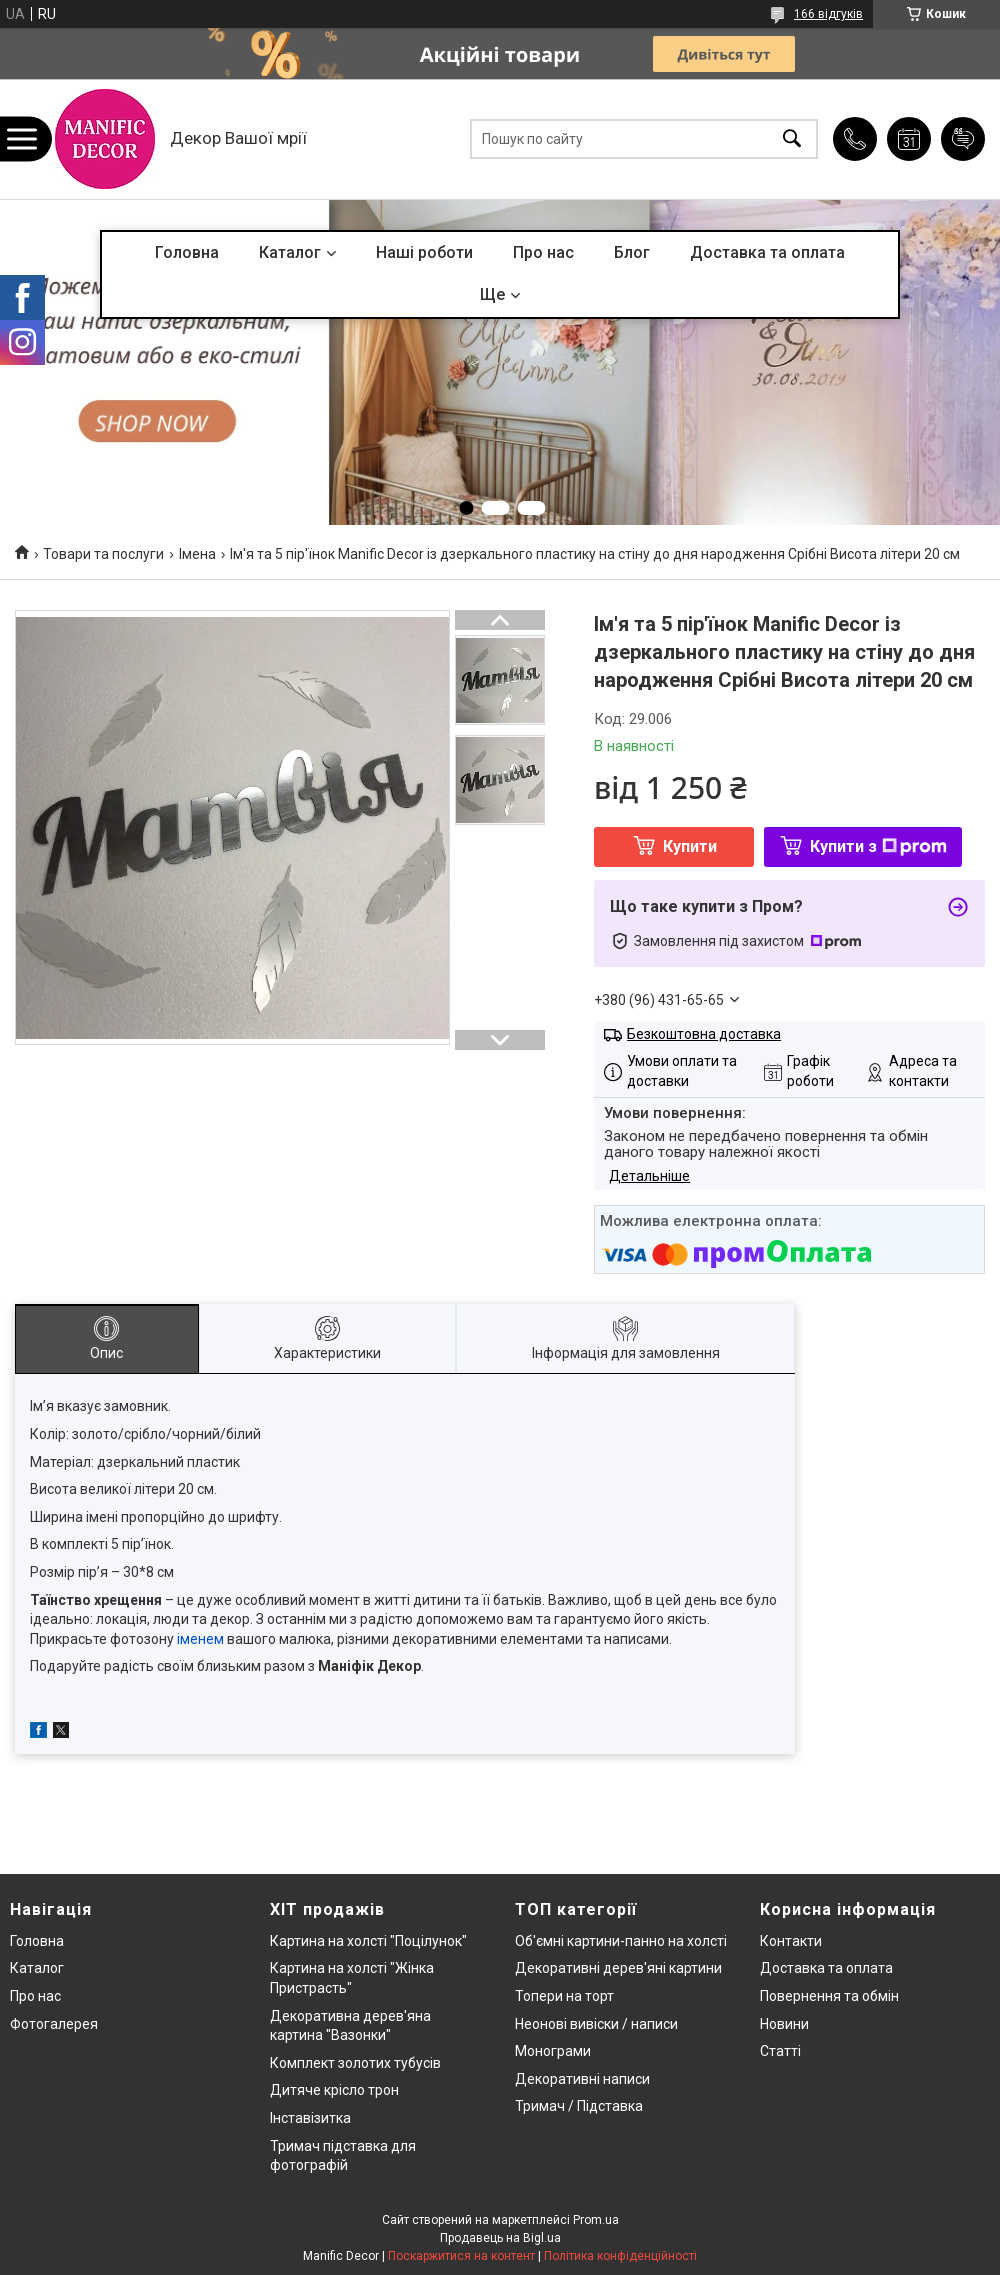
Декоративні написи (582, 2079)
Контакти (791, 1941)
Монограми (553, 2051)
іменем (200, 1639)
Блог (632, 252)
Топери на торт (564, 1996)
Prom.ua (596, 2220)
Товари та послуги (103, 554)
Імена (197, 554)
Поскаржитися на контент (461, 2256)
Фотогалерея (54, 2024)
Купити (690, 846)
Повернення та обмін (829, 1996)
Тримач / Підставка (579, 2106)
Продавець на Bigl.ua (500, 2238)
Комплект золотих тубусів (355, 2063)
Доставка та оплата (767, 252)
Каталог (290, 252)
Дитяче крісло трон (334, 2090)
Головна (187, 252)
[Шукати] (792, 139)
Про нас (543, 252)
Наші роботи (424, 252)
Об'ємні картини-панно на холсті (621, 1941)
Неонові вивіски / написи (596, 2024)
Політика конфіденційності (620, 2256)
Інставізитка (310, 2118)
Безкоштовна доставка (704, 1034)
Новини (784, 2024)
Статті (780, 2051)
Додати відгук (963, 139)
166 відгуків (828, 14)
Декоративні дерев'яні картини (618, 1968)
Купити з (878, 846)
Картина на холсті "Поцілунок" (368, 1941)
